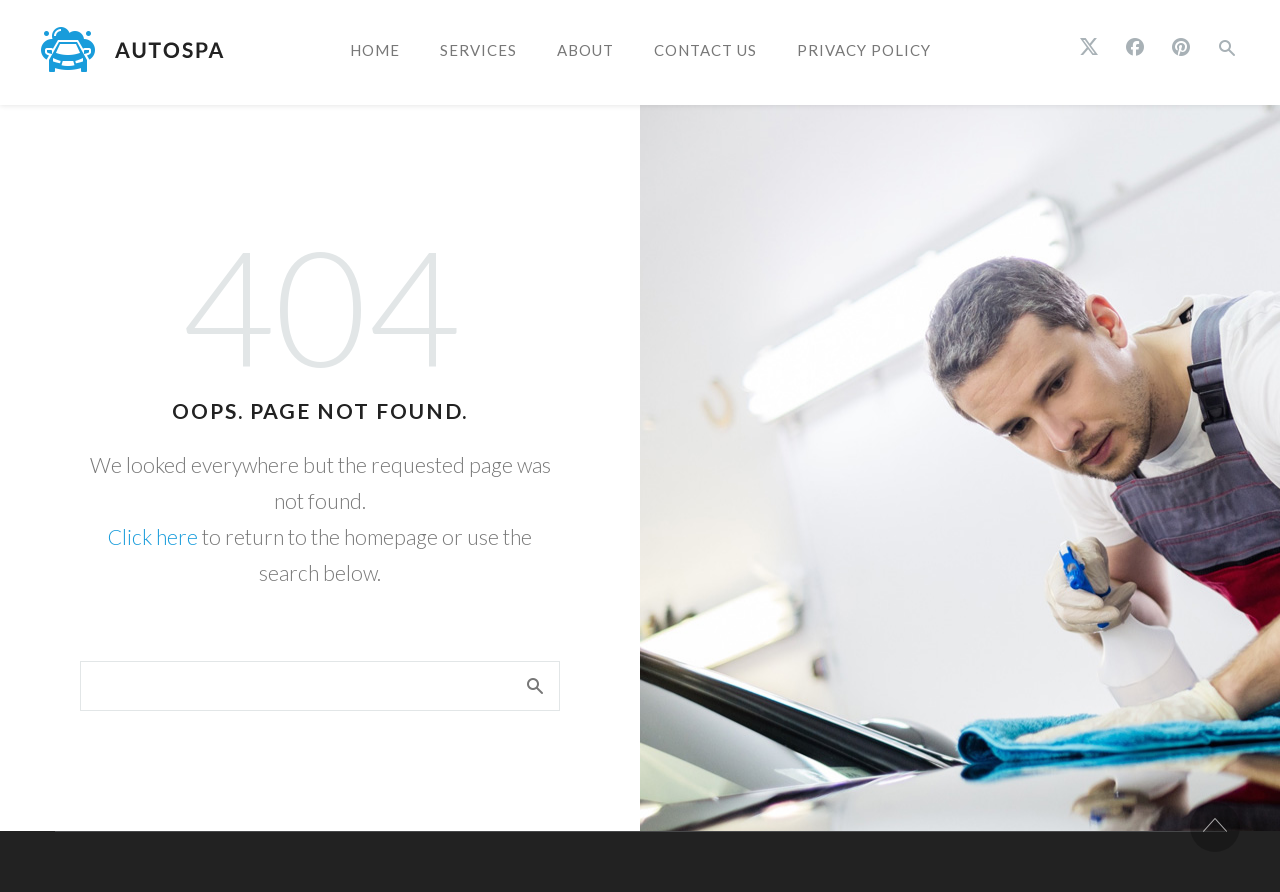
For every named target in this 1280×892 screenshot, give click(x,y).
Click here (153, 536)
